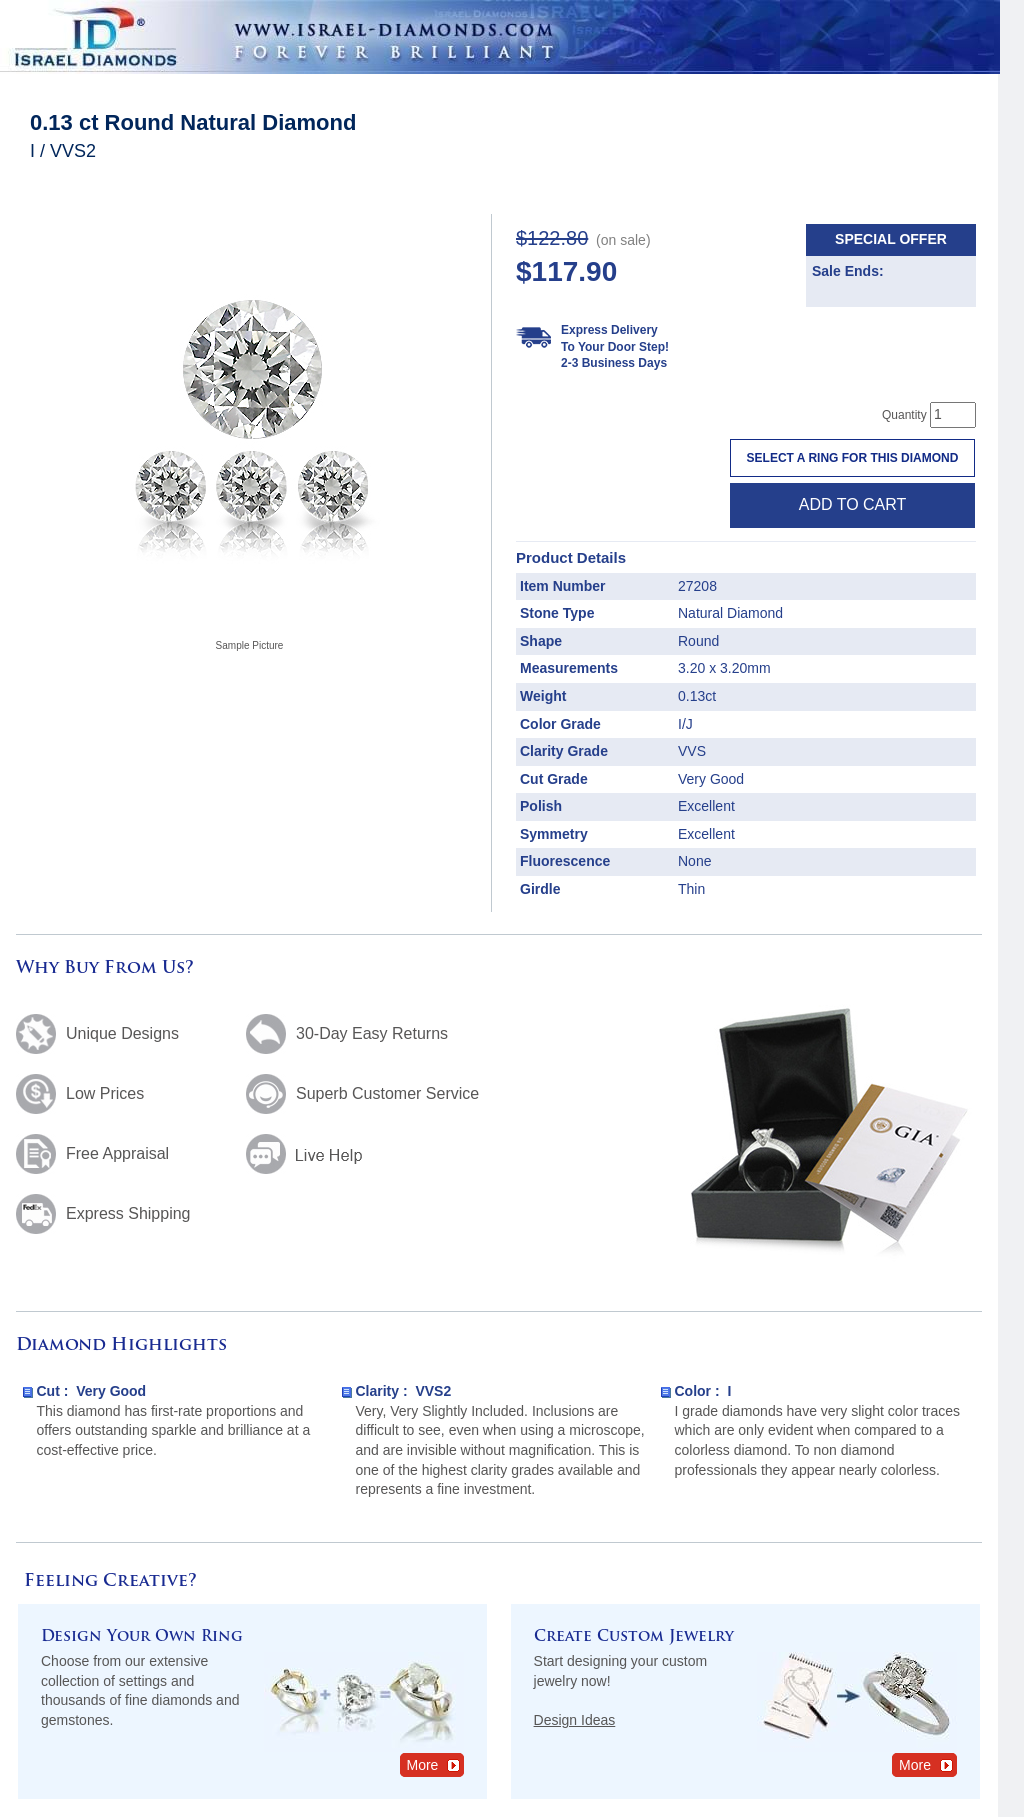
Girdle (540, 889)
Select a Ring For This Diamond (853, 458)
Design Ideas (575, 1720)
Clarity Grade (564, 751)
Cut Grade (554, 779)
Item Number (563, 586)
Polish (541, 806)
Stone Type (557, 613)
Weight (543, 696)
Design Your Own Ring (142, 1637)
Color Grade (560, 724)
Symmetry (554, 834)
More (434, 1764)
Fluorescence (565, 861)
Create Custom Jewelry (634, 1637)
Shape (541, 641)
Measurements (569, 668)
